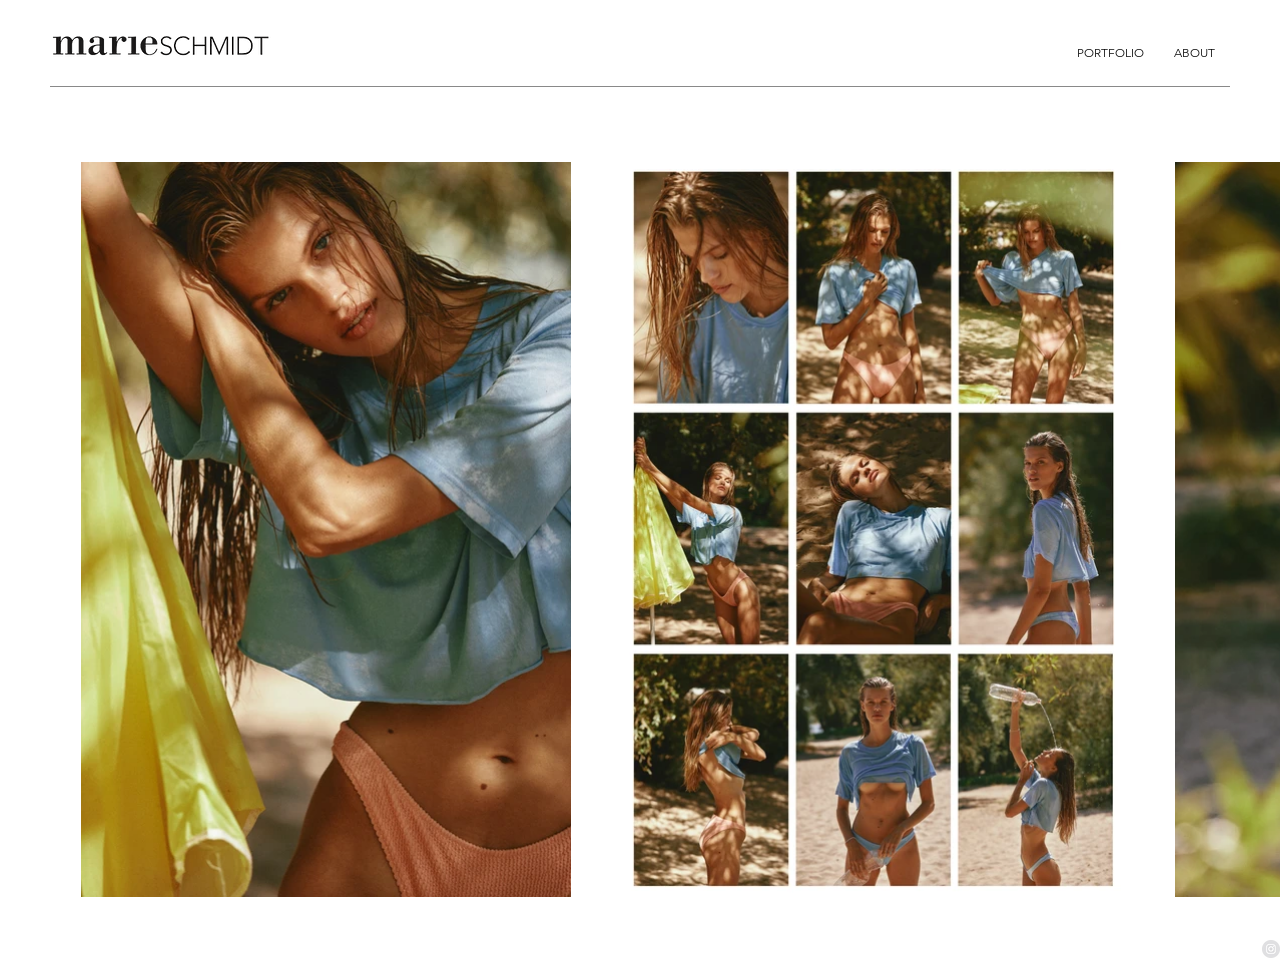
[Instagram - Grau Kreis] (1271, 949)
